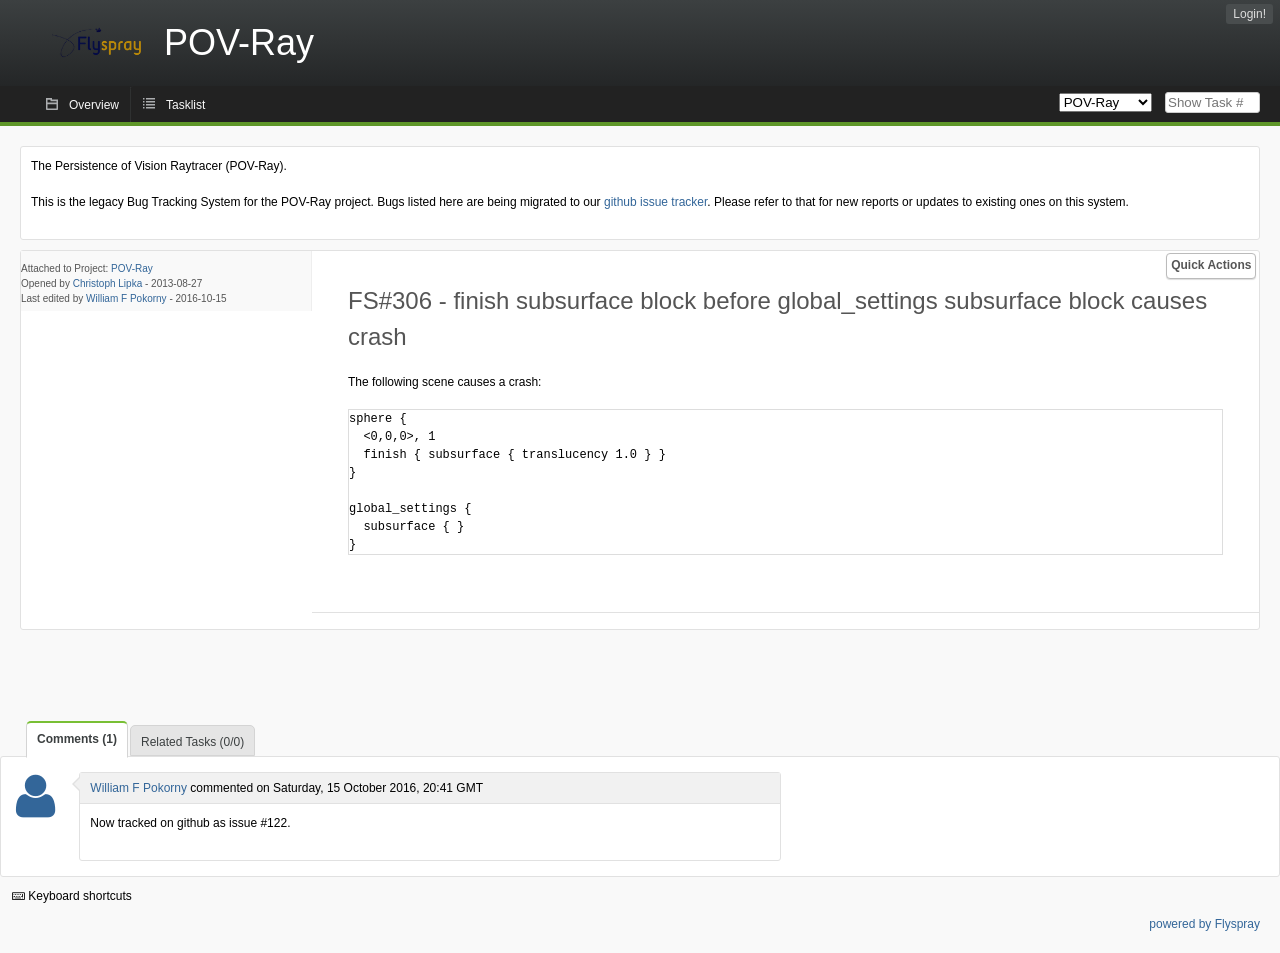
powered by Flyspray (1204, 924)
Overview (94, 105)
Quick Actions (1211, 265)
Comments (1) (77, 739)
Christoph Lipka (107, 283)
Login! (1249, 14)
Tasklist (185, 105)
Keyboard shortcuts (72, 896)
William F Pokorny (126, 298)
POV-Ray (132, 268)
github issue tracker (655, 202)
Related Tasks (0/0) (192, 742)
